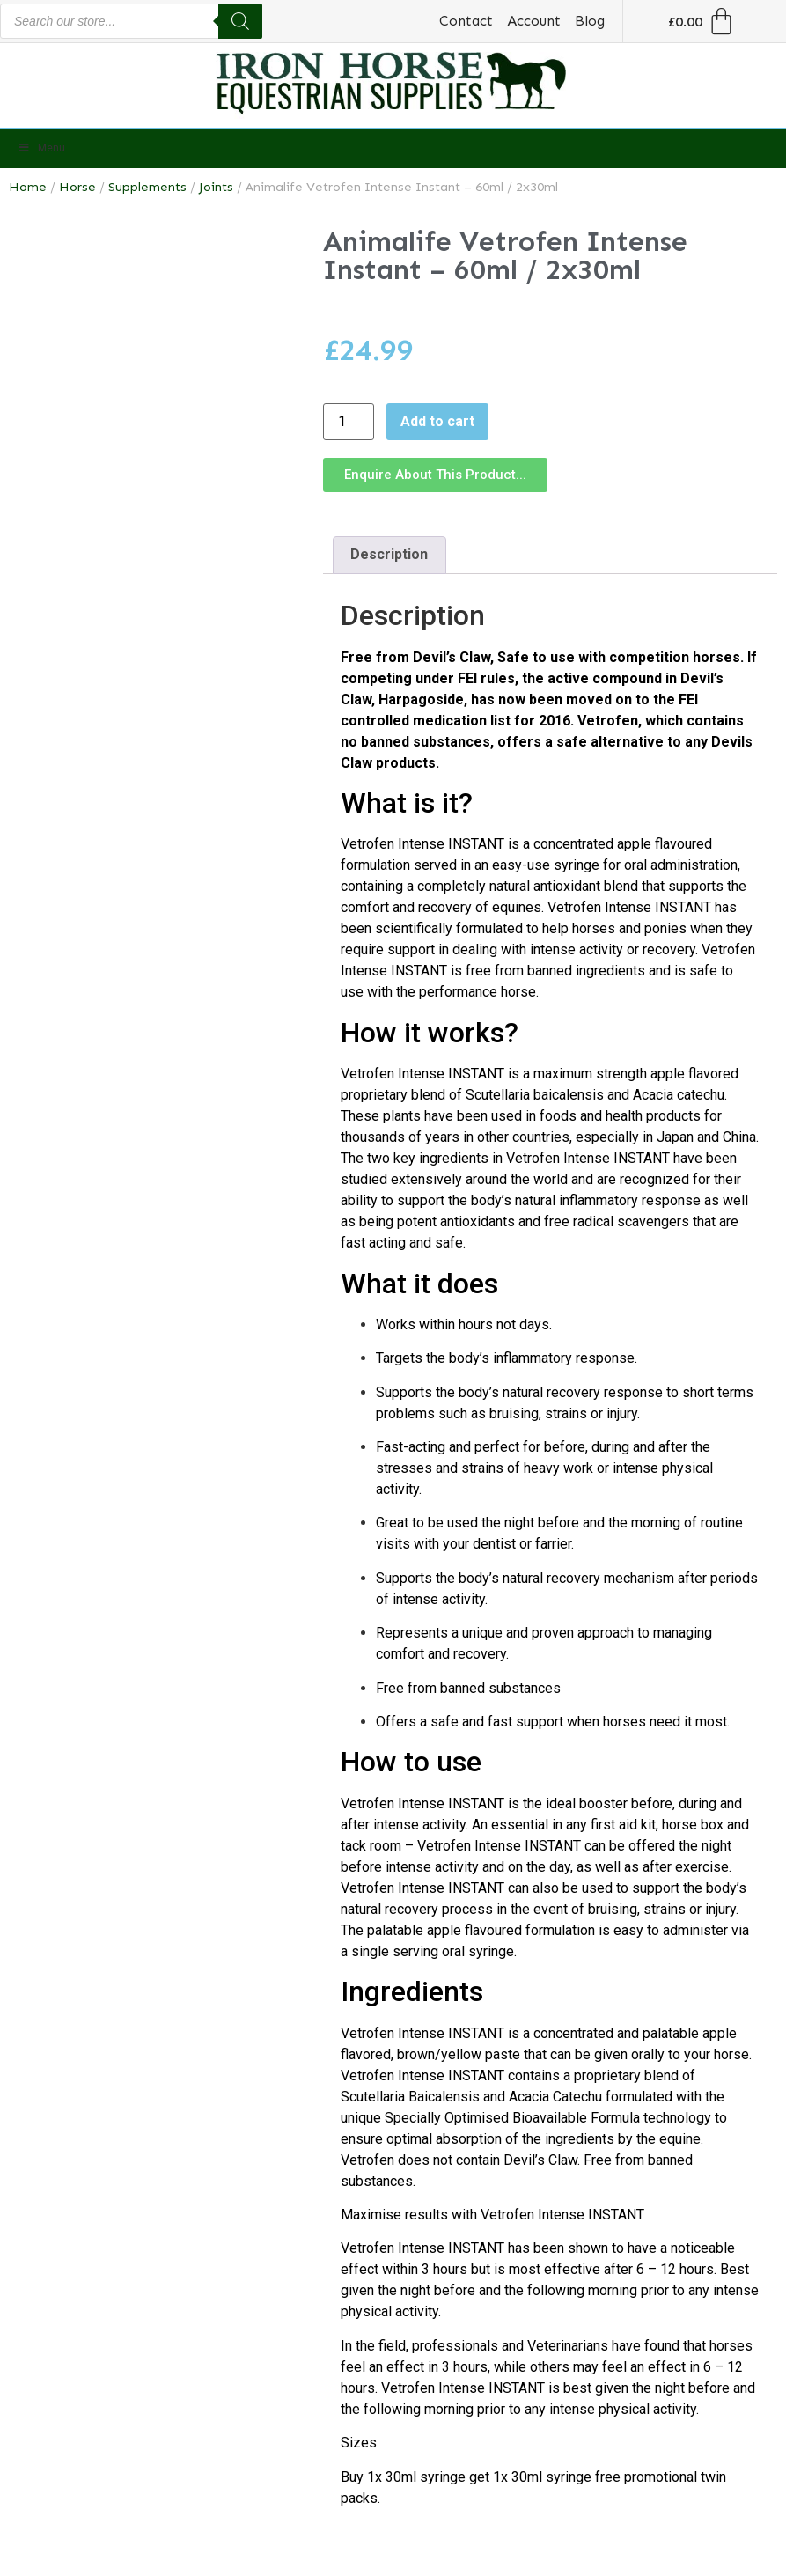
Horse (77, 187)
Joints (216, 187)
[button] (435, 475)
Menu (41, 148)
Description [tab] (389, 554)
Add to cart (437, 421)
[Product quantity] (348, 421)
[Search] (240, 21)
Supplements (147, 187)
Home (28, 187)
